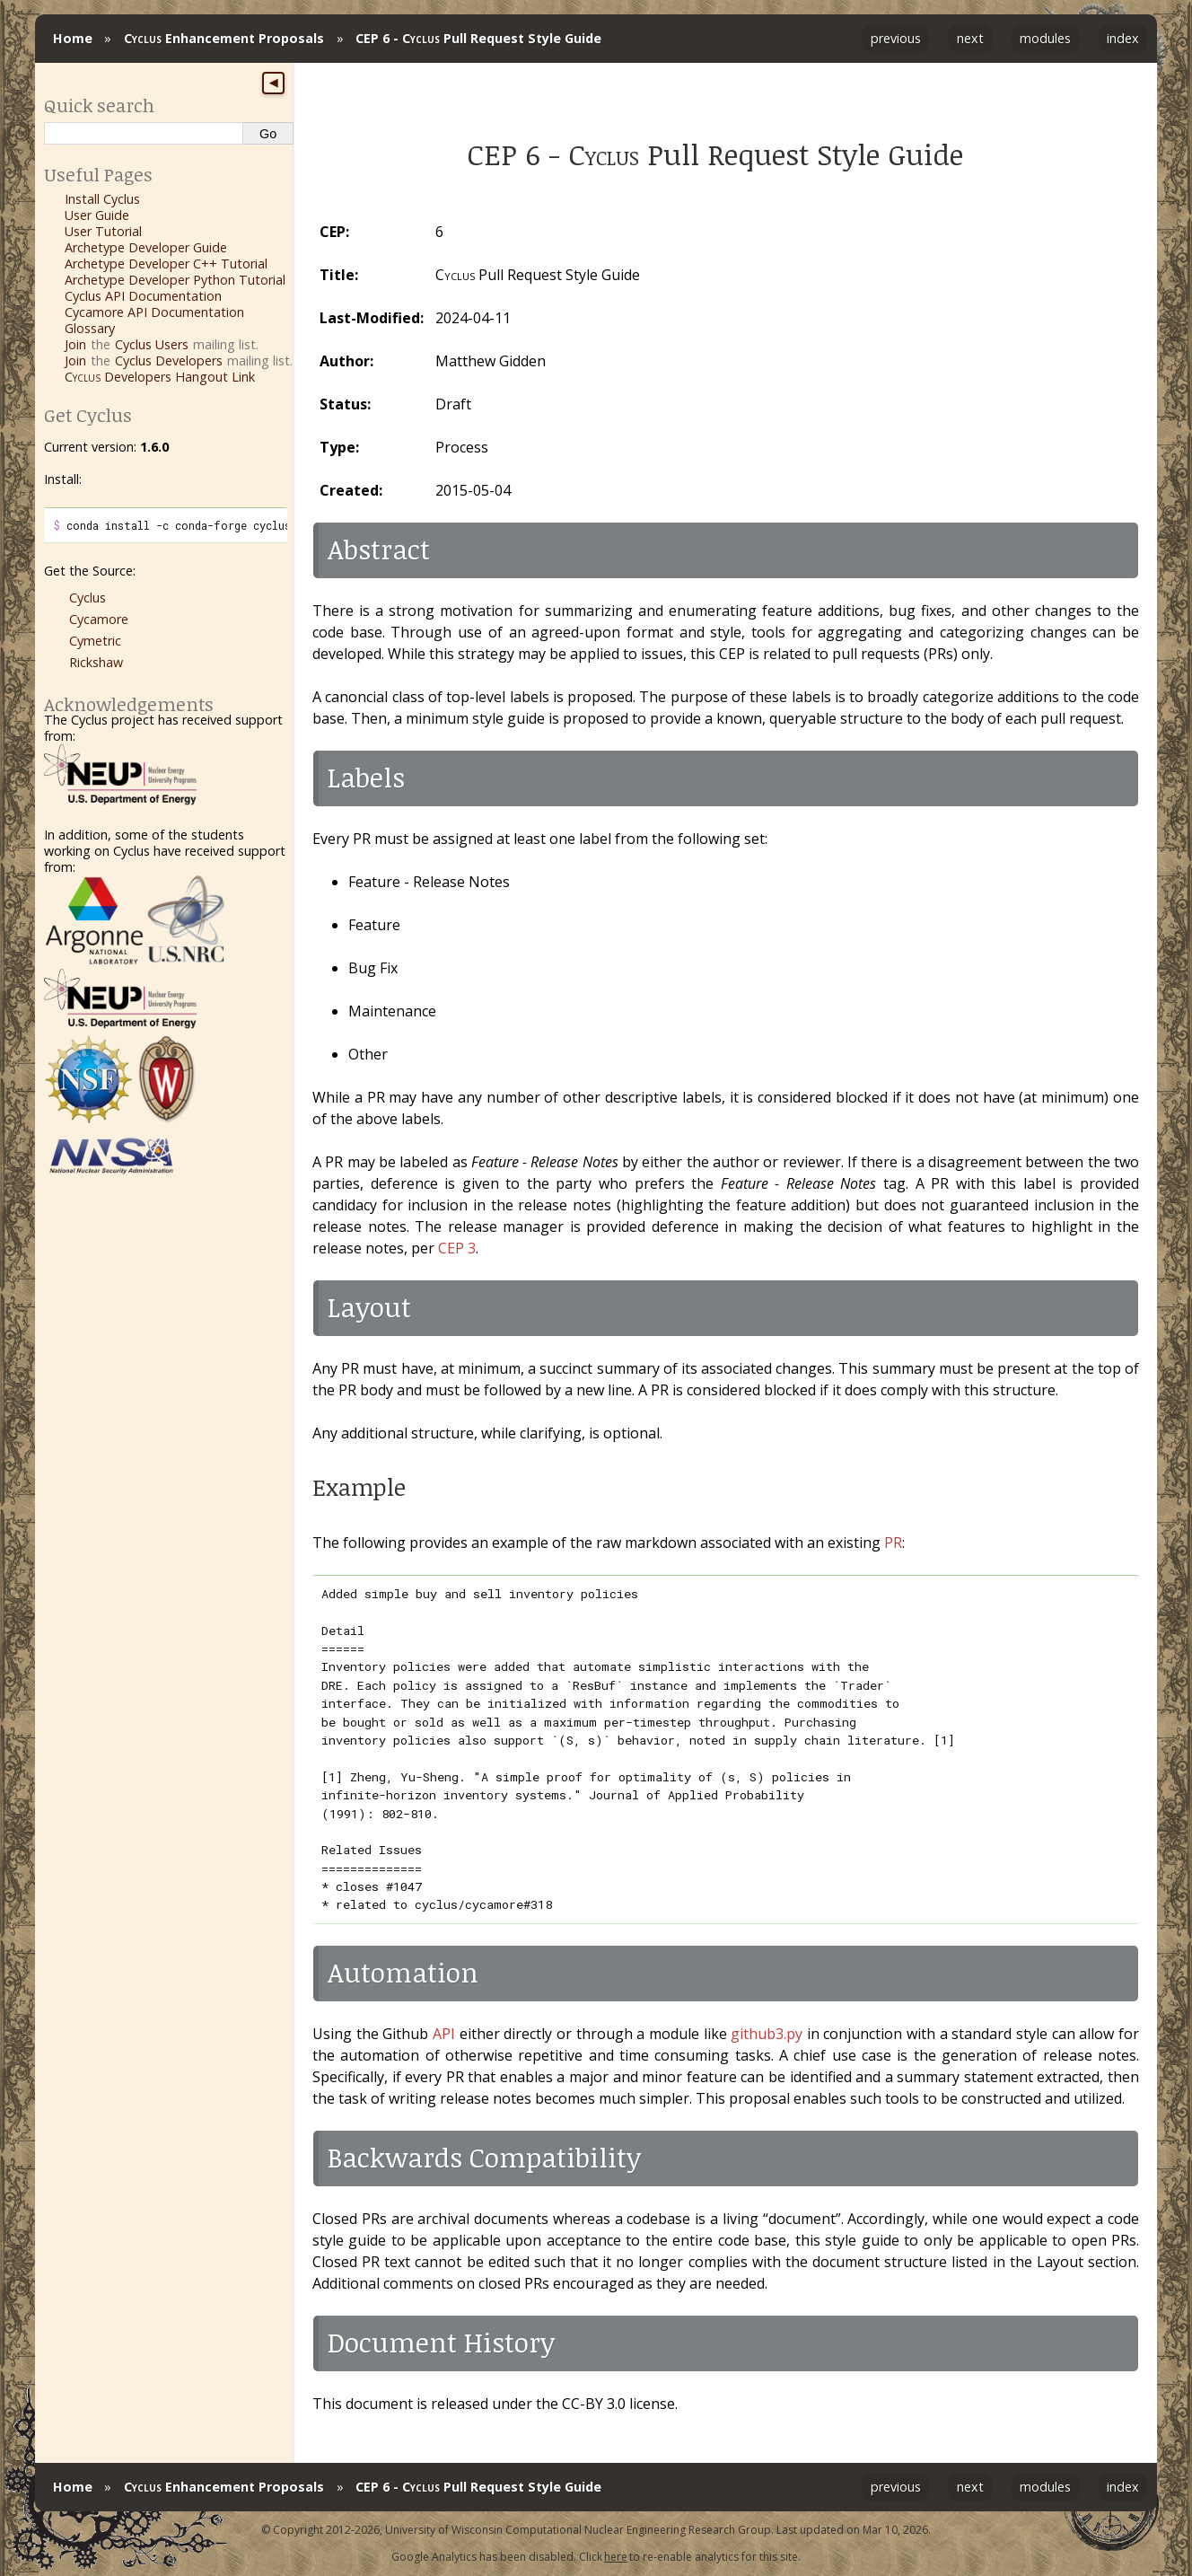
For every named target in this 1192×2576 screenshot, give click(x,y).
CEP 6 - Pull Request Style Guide (478, 38)
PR (893, 1542)
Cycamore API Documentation (154, 312)
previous (896, 38)
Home (72, 38)
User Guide (97, 215)
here (615, 2556)
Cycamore (98, 619)
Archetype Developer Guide (146, 247)
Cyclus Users (151, 344)
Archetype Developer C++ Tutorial (166, 263)
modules (1045, 38)
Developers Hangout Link (160, 376)
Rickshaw (96, 662)
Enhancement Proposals (224, 38)
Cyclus (87, 597)
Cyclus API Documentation (143, 295)
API (444, 2034)
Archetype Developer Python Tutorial (175, 279)
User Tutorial (103, 231)
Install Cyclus (102, 198)
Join (75, 344)
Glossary (90, 328)
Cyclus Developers (169, 360)
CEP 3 (457, 1248)
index (1123, 38)
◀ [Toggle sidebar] (273, 82)
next (970, 38)
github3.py (766, 2034)
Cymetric (95, 640)
